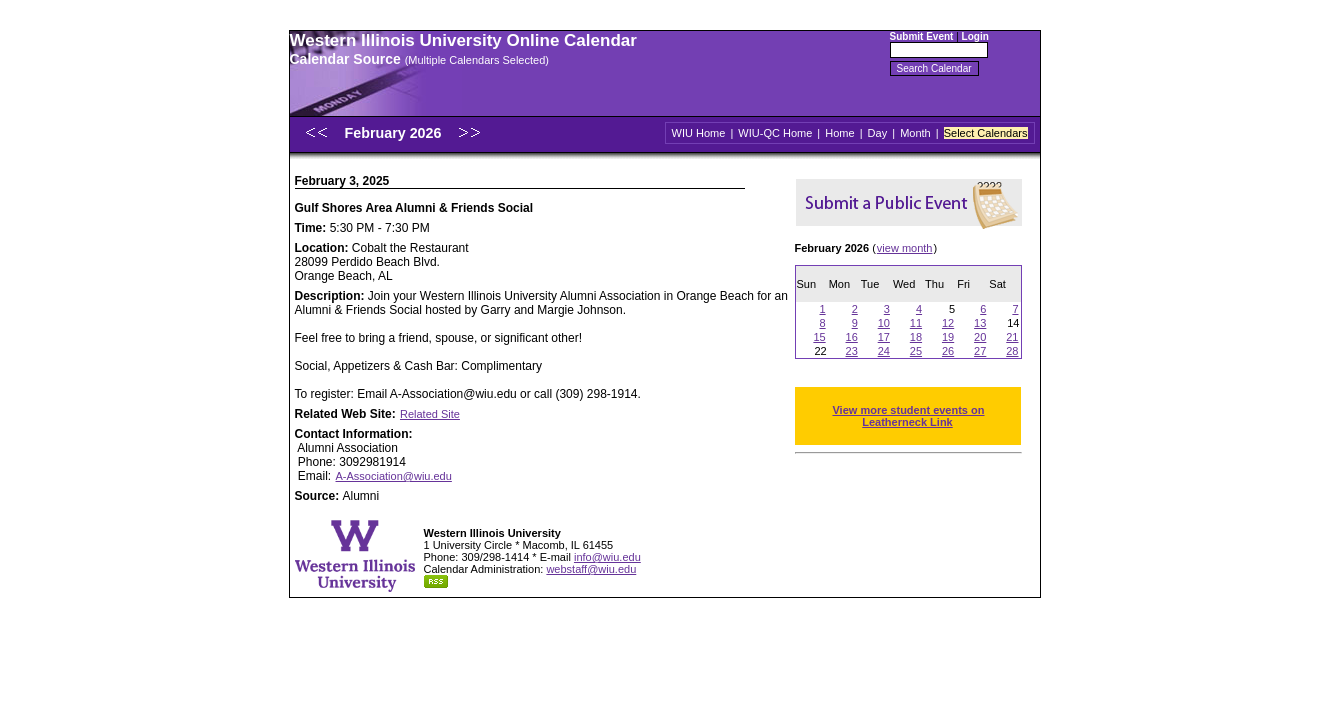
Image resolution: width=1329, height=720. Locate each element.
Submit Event (922, 36)
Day (878, 133)
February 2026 (394, 133)
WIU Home (699, 133)
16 (852, 337)
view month (905, 248)
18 (916, 337)
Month (915, 133)
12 (948, 323)
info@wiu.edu (607, 557)
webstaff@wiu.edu (591, 569)
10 (884, 323)
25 (916, 351)
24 (884, 351)
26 (948, 351)
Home (839, 133)
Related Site (430, 414)
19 (948, 337)
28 (1012, 351)
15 (819, 337)
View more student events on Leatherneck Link (908, 416)
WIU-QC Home (775, 133)
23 (852, 351)
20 (980, 337)
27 (980, 351)
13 (980, 323)
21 (1012, 337)
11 (916, 323)
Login (975, 36)
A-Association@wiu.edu (394, 476)
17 (884, 337)
